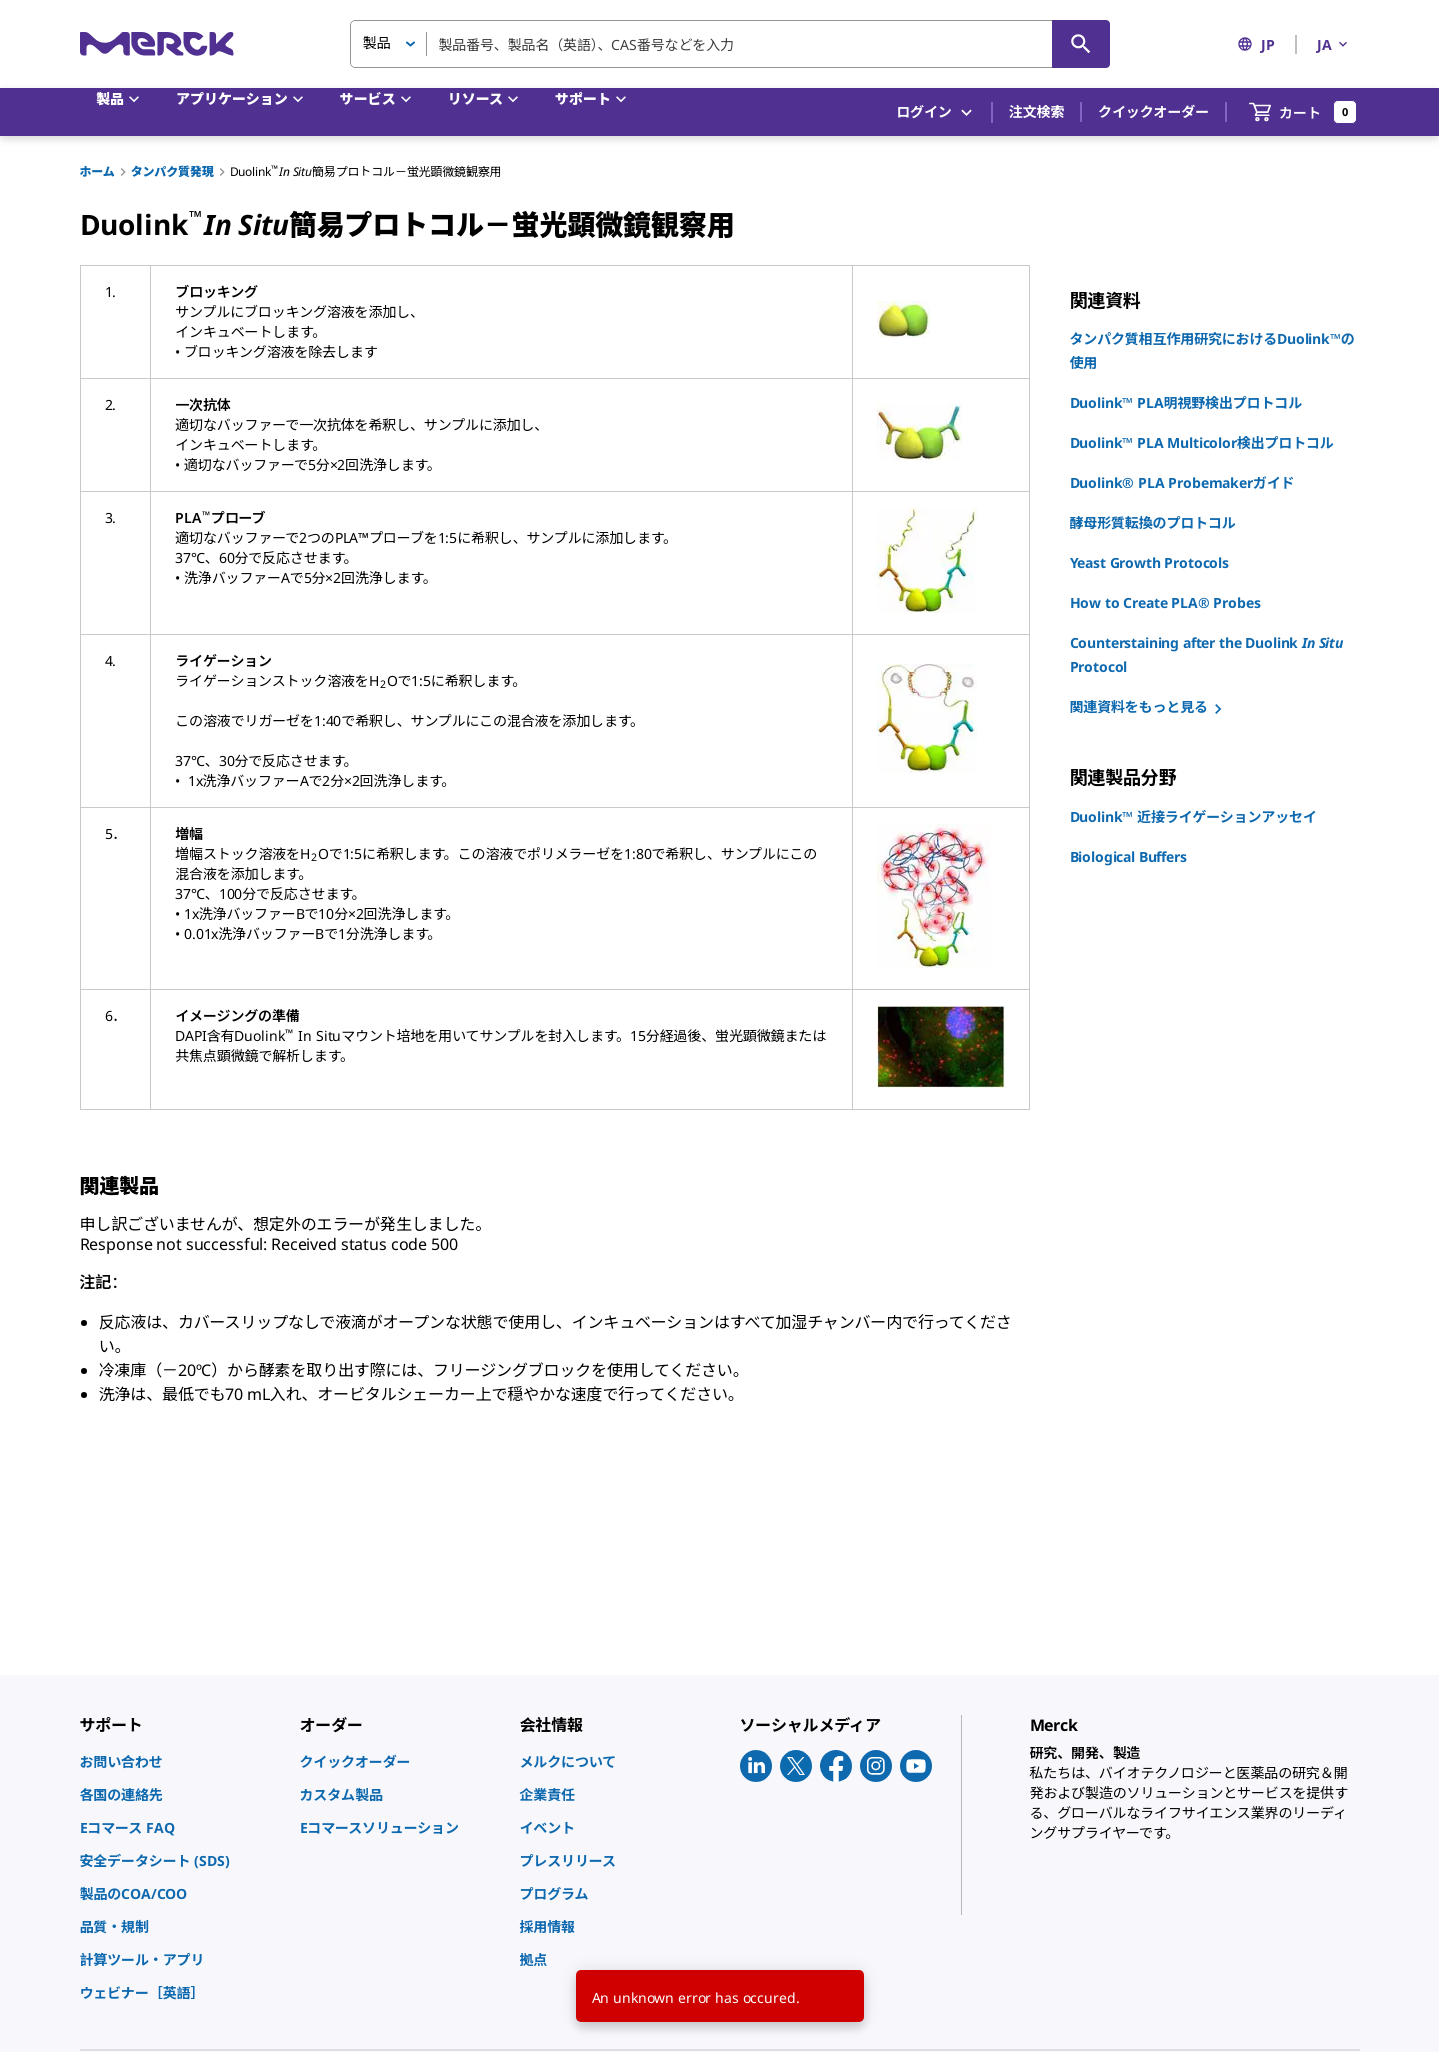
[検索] (1081, 44)
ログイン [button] (935, 112)
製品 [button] (377, 42)
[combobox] (730, 44)
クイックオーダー (1153, 111)
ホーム (97, 171)
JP (1256, 44)
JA (1334, 44)
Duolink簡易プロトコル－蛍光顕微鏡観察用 (366, 171)
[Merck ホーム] (157, 43)
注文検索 (1036, 111)
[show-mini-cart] (1303, 112)
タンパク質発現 (172, 171)
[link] (180, 1761)
